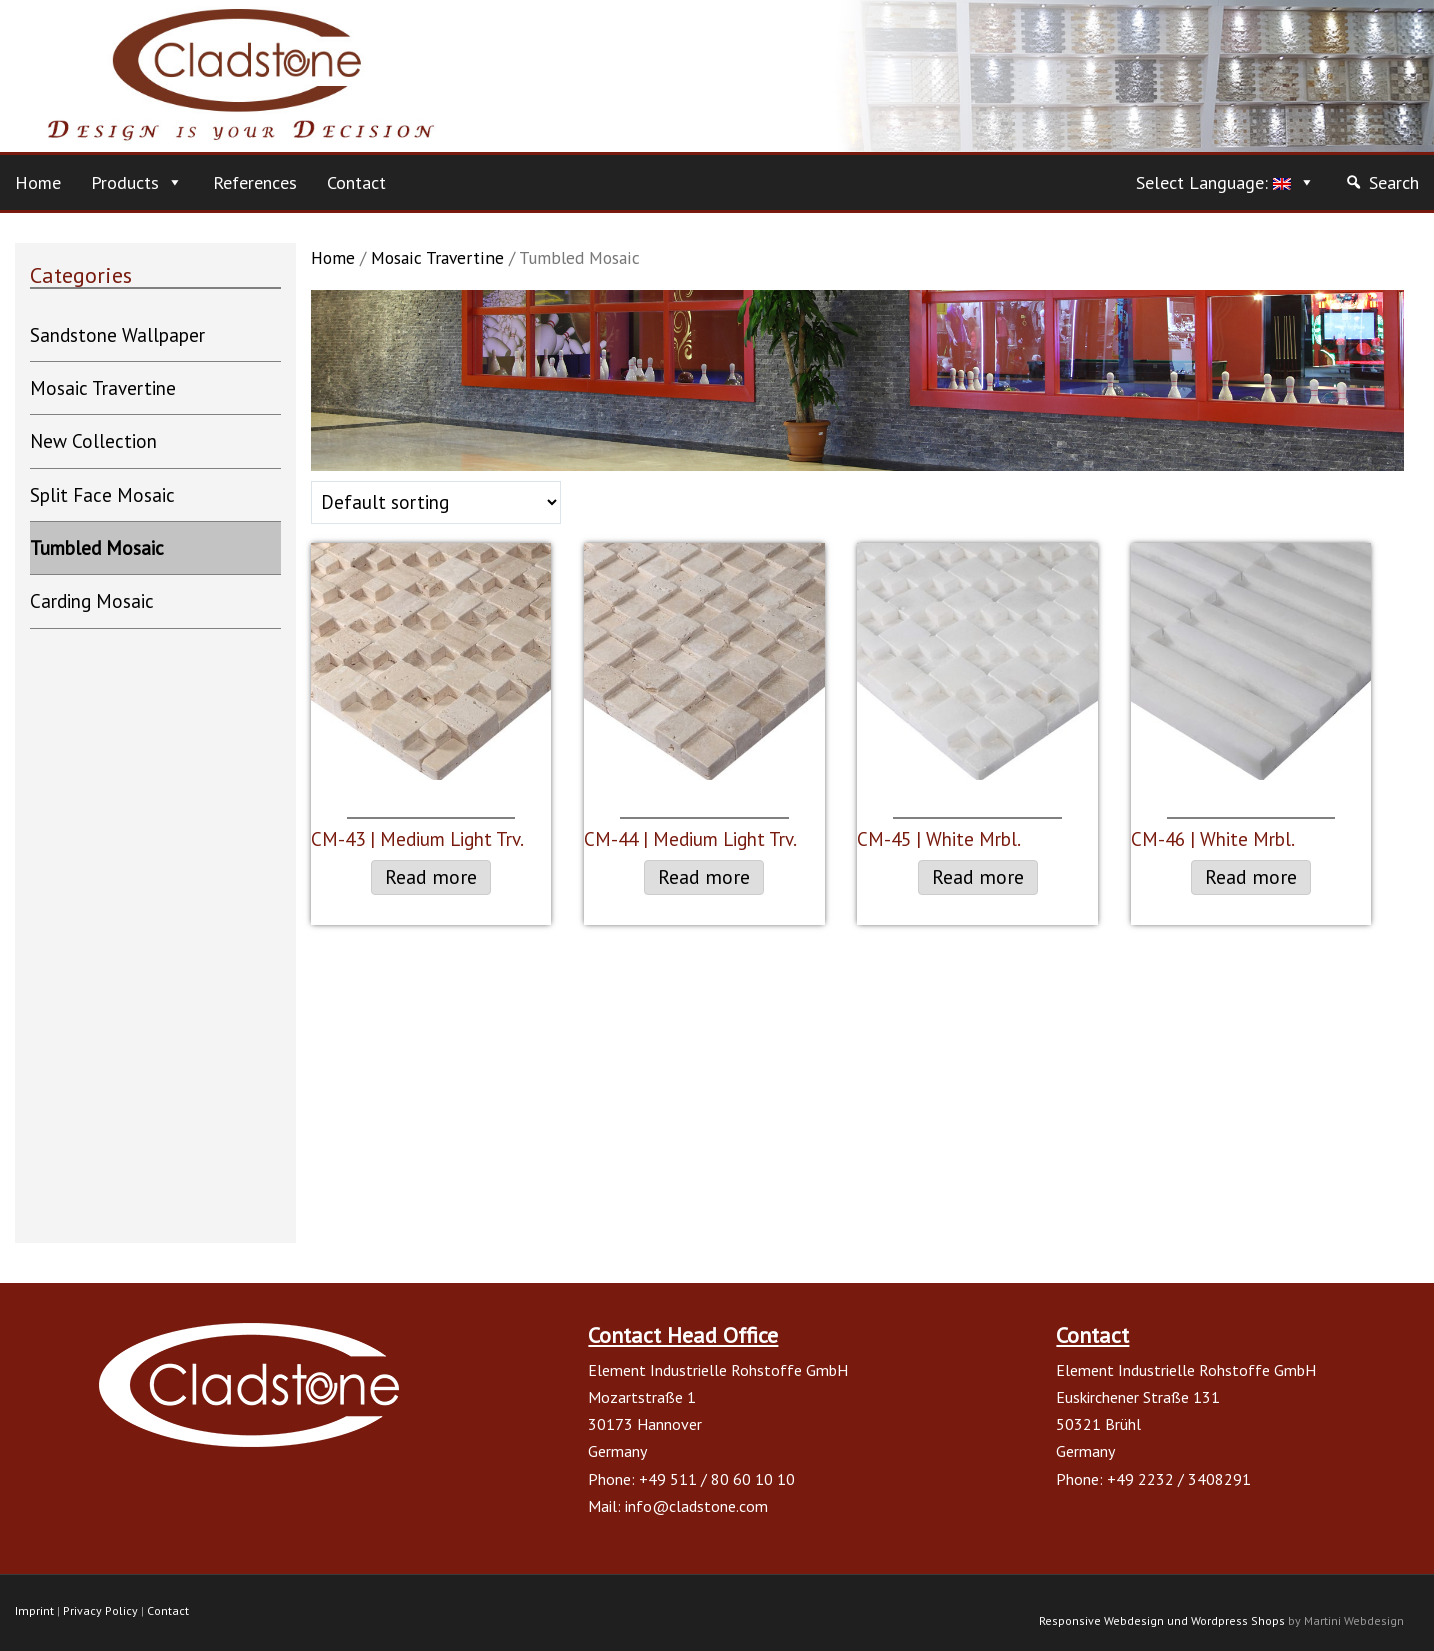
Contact (356, 182)
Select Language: (1213, 182)
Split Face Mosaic (102, 495)
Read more (431, 877)
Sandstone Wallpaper (117, 335)
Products (125, 182)
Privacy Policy (100, 1610)
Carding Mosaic (92, 601)
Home (38, 182)
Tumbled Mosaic (97, 548)
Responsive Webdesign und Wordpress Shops (1162, 1620)
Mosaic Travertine (437, 257)
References (255, 182)
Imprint (34, 1610)
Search (1394, 182)
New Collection (93, 441)
